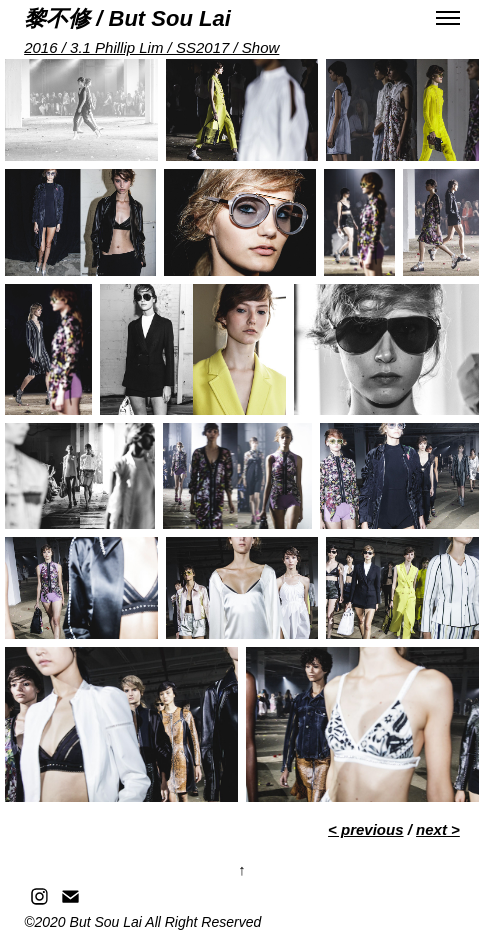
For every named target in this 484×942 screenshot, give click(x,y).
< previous (365, 829)
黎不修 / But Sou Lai (127, 18)
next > (438, 829)
